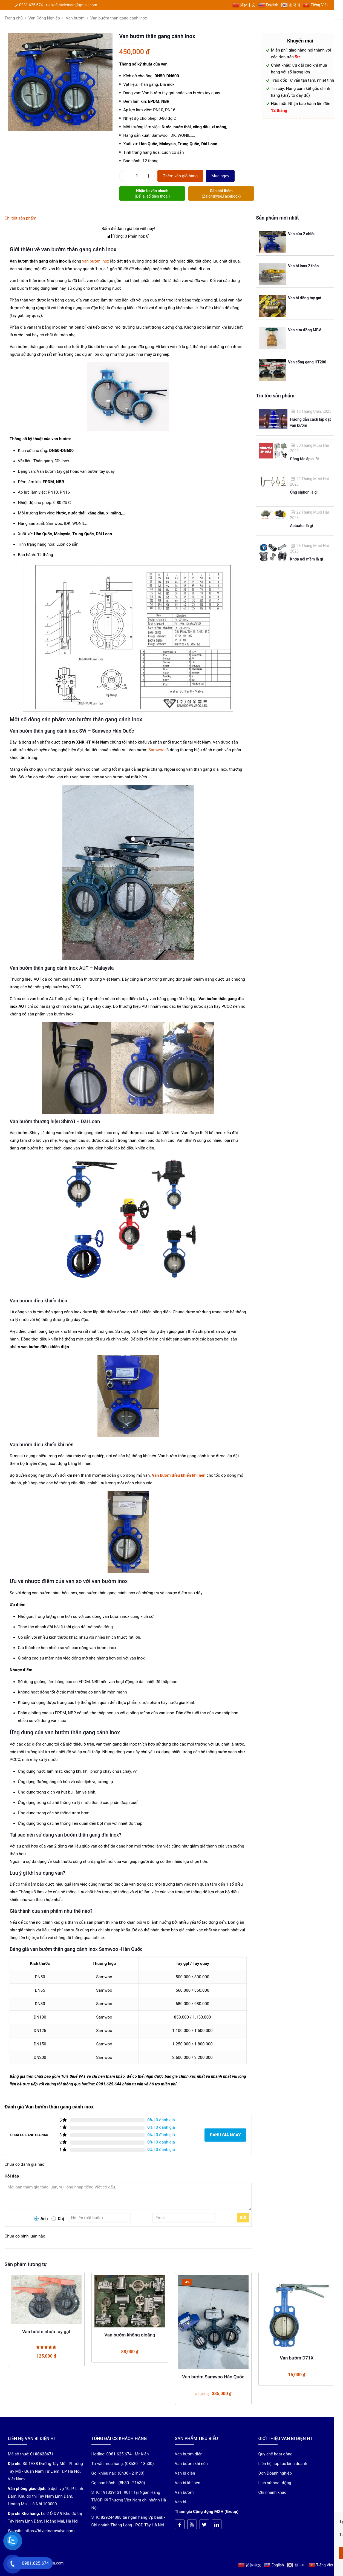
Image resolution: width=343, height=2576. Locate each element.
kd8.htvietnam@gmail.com (74, 5)
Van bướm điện (189, 2454)
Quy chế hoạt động (275, 2454)
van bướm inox (95, 261)
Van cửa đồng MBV (304, 330)
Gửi (243, 2217)
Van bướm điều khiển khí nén (179, 1475)
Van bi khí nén (187, 2482)
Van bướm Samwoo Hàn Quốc (213, 2376)
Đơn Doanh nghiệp (275, 2473)
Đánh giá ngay (225, 2135)
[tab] (128, 218)
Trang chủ (14, 18)
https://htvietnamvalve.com (50, 2530)
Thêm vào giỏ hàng (180, 175)
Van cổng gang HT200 (307, 362)
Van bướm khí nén (191, 2463)
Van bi (180, 2502)
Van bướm (75, 18)
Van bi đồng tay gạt (304, 298)
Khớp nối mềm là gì (306, 559)
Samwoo (156, 749)
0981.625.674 (31, 5)
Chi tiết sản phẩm (20, 218)
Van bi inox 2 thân (303, 266)
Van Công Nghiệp (44, 18)
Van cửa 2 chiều (301, 234)
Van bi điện (185, 2473)
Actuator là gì (301, 525)
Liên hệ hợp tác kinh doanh (282, 2463)
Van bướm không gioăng (129, 2335)
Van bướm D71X (296, 2358)
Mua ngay (220, 175)
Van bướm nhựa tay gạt (46, 2331)
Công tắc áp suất (304, 459)
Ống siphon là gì (304, 492)
